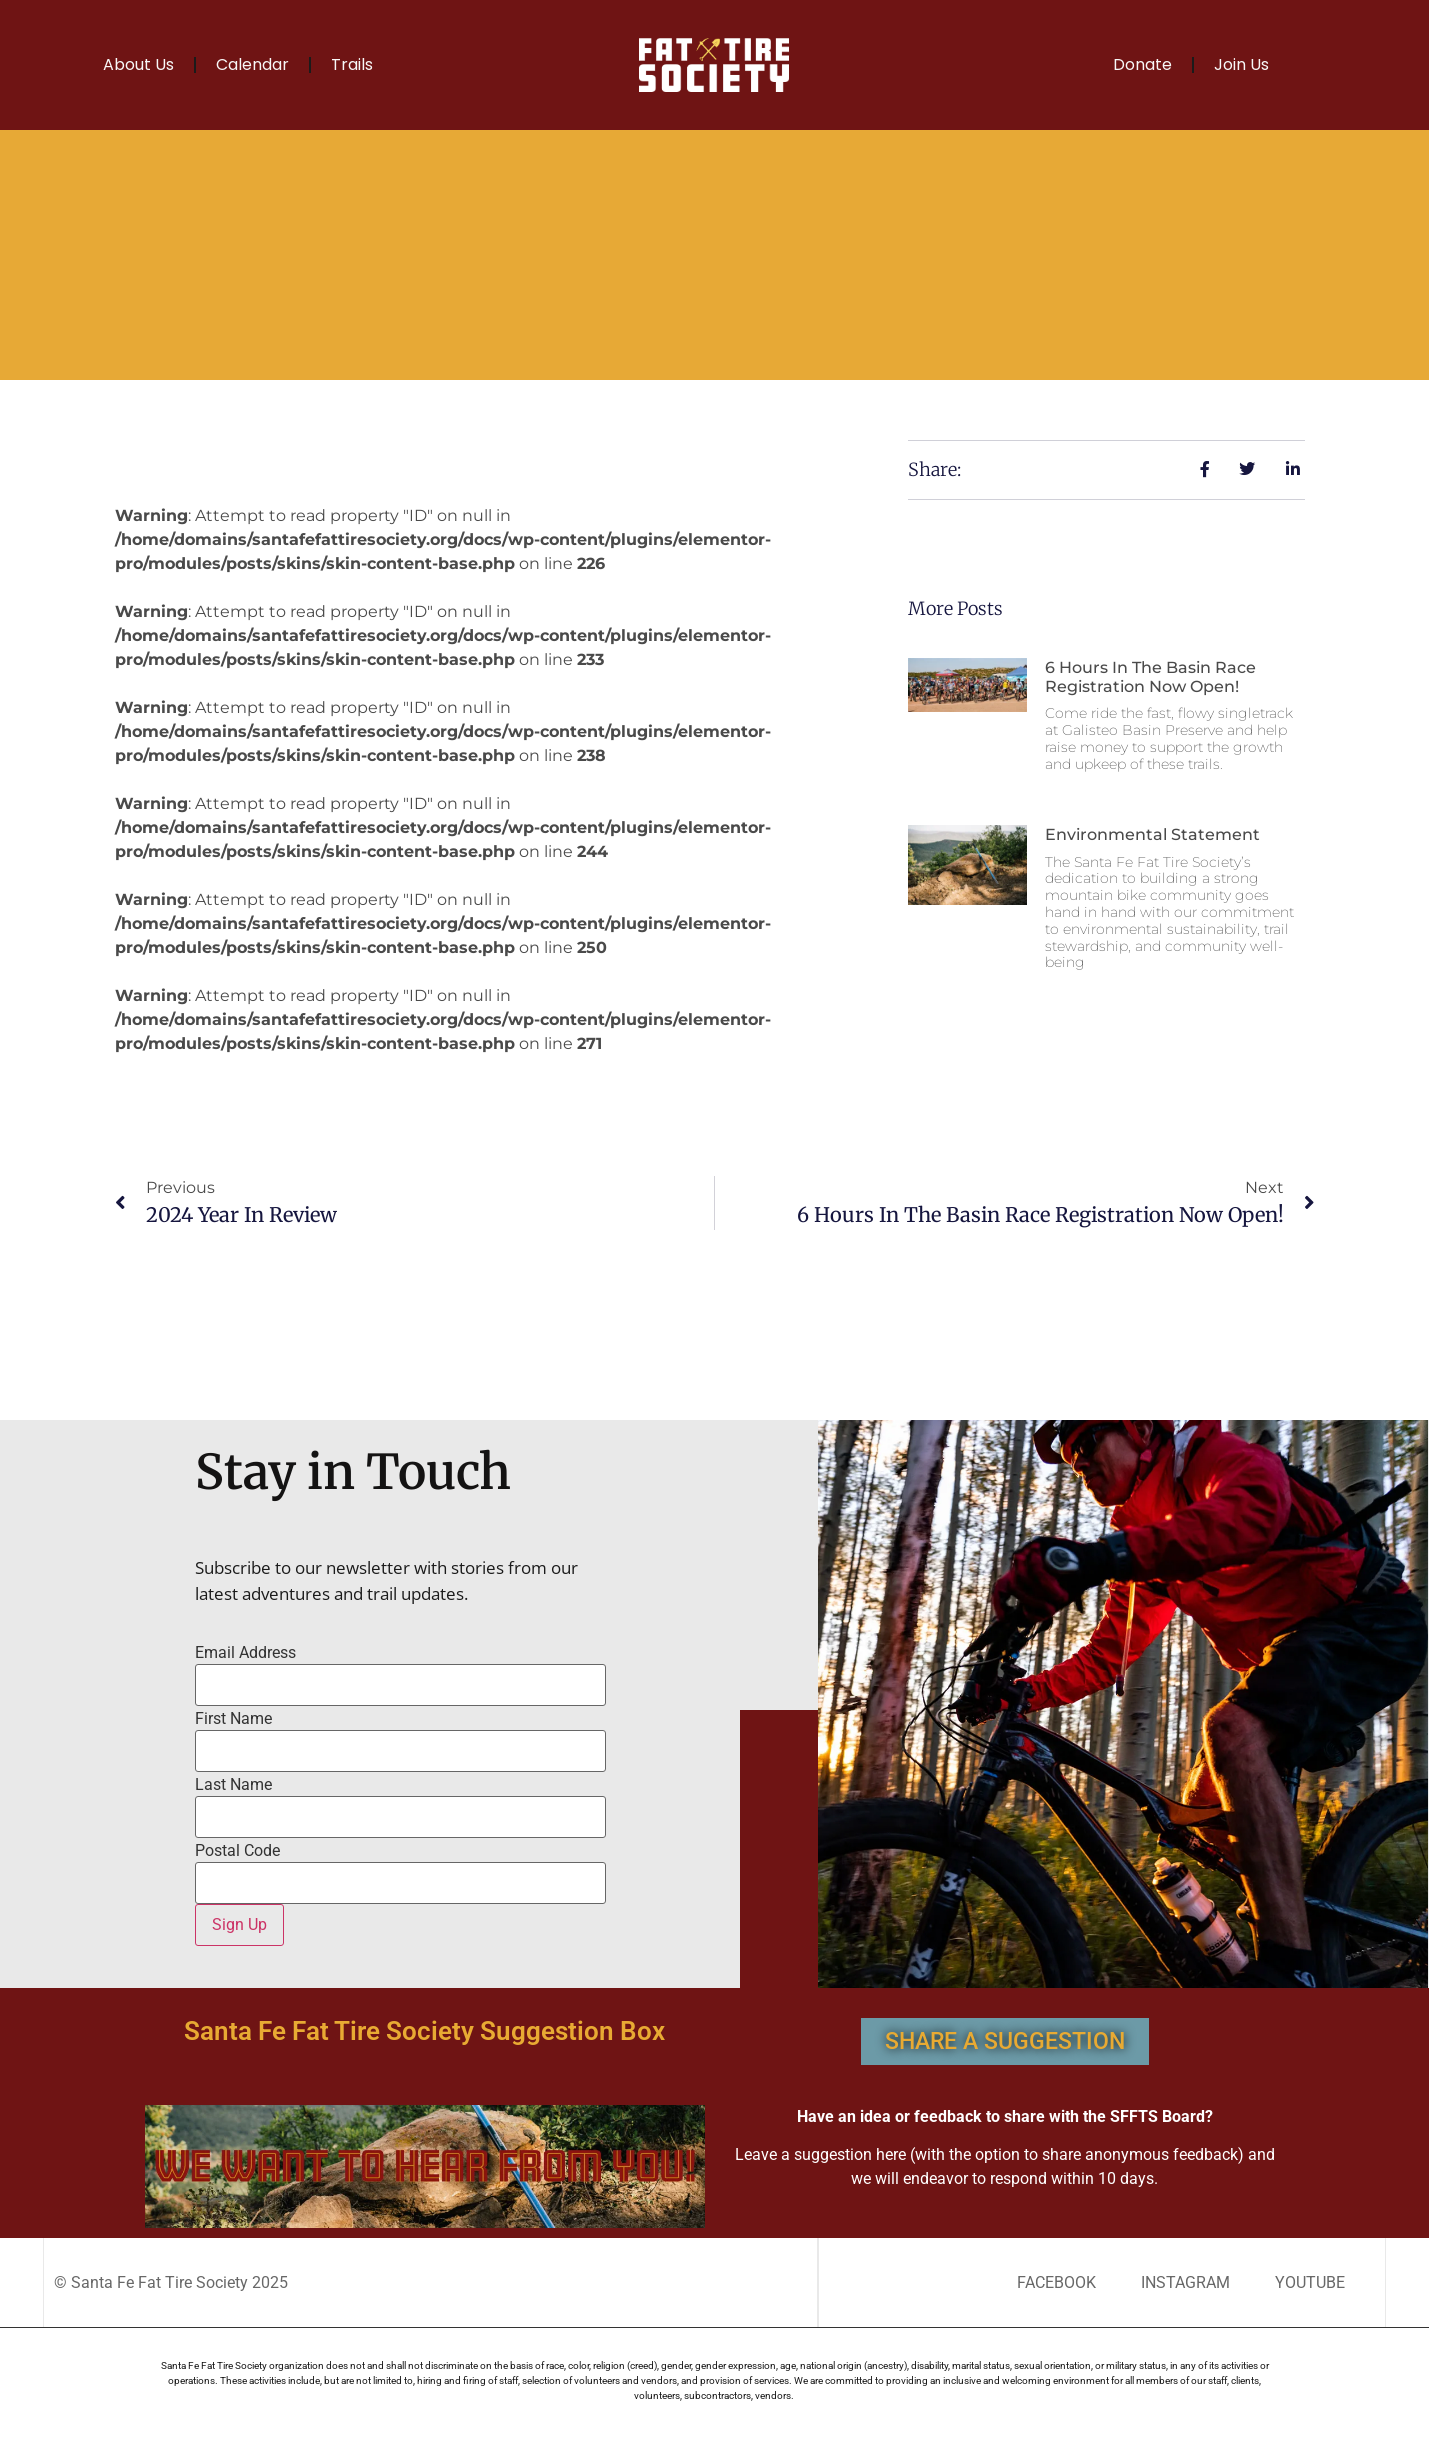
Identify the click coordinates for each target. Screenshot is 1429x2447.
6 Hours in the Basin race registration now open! (1150, 677)
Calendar (252, 64)
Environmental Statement (1152, 834)
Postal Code (237, 1851)
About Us (138, 64)
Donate (1142, 64)
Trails (352, 64)
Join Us (1241, 64)
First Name (233, 1719)
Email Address (245, 1653)
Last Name (233, 1785)
